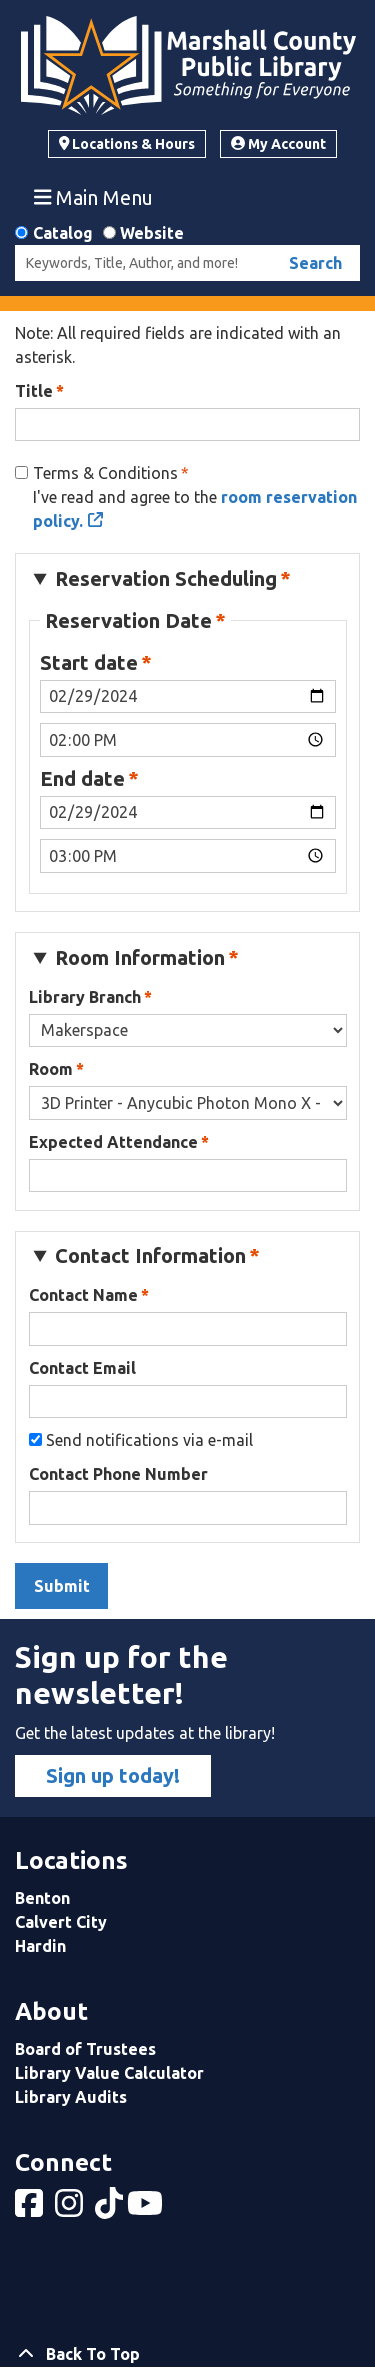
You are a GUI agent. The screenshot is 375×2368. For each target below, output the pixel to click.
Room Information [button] (140, 957)
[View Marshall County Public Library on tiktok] (111, 2209)
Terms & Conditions (105, 473)
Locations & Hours (127, 144)
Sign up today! (113, 1775)
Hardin (40, 1946)
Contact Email (82, 1368)
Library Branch (85, 997)
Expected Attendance (113, 1142)
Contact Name (83, 1295)
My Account (278, 144)
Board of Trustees (85, 2049)
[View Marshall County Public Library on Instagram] (71, 2209)
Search (315, 263)
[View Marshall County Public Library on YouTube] (147, 2209)
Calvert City (61, 1922)
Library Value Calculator (109, 2073)
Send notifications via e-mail (149, 1440)
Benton (42, 1898)
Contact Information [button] (150, 1255)
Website (152, 233)
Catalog (63, 233)
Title (34, 391)
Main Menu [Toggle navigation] (94, 197)
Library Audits (71, 2097)
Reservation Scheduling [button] (166, 578)
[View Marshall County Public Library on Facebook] (31, 2209)
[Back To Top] (187, 2354)
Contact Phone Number (118, 1474)
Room (51, 1069)
